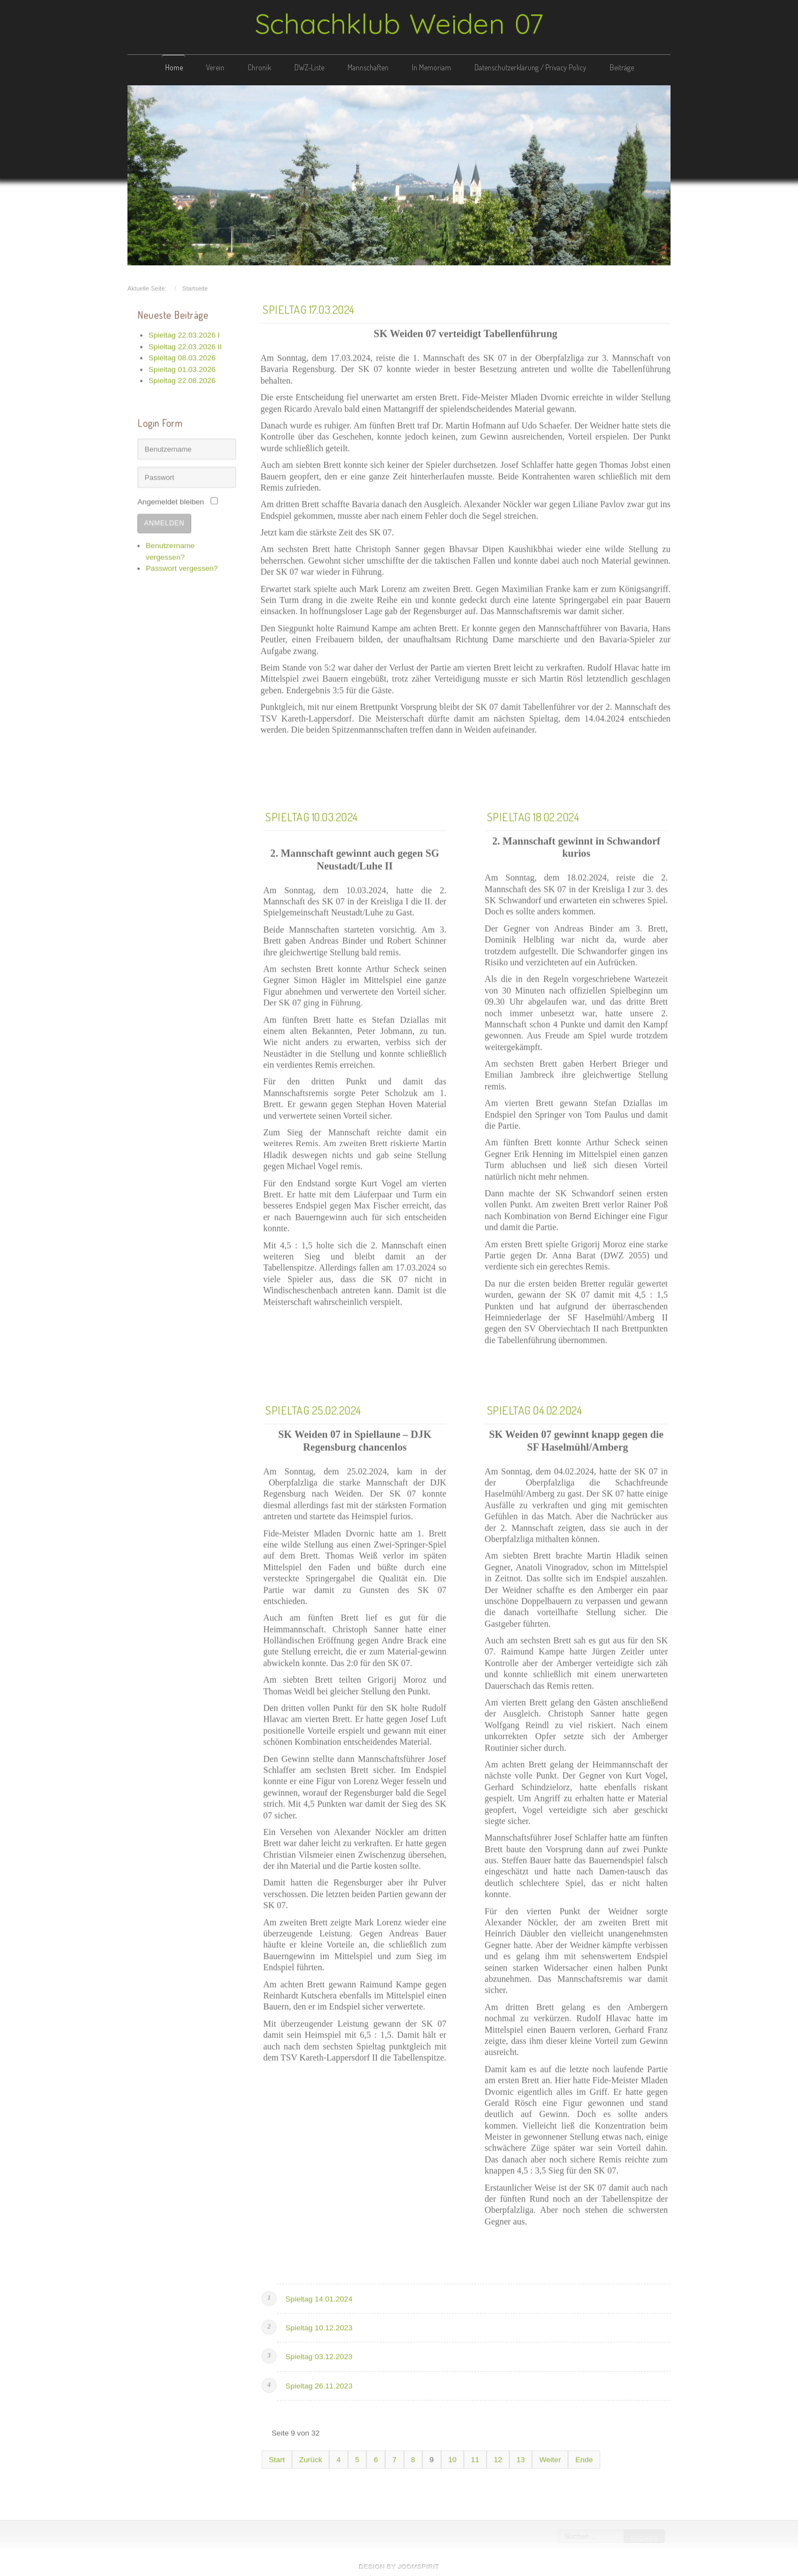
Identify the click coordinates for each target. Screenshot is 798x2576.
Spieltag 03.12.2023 (318, 2355)
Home (174, 67)
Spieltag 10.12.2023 (318, 2326)
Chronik (259, 67)
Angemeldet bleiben (170, 500)
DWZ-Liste (309, 67)
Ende (584, 2458)
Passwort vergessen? (182, 566)
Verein (215, 67)
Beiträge (622, 67)
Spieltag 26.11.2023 (318, 2384)
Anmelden (164, 521)
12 (498, 2458)
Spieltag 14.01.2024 (318, 2297)
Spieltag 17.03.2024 (309, 307)
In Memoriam (431, 67)
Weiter (550, 2458)
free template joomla (399, 2566)
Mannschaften (367, 67)
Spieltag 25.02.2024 (313, 1408)
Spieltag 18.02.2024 (533, 815)
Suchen (643, 2538)
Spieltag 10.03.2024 (311, 815)
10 (452, 2458)
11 (475, 2458)
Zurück (311, 2458)
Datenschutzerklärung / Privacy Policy (530, 67)
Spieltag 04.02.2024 (534, 1408)
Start (277, 2458)
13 (520, 2458)
